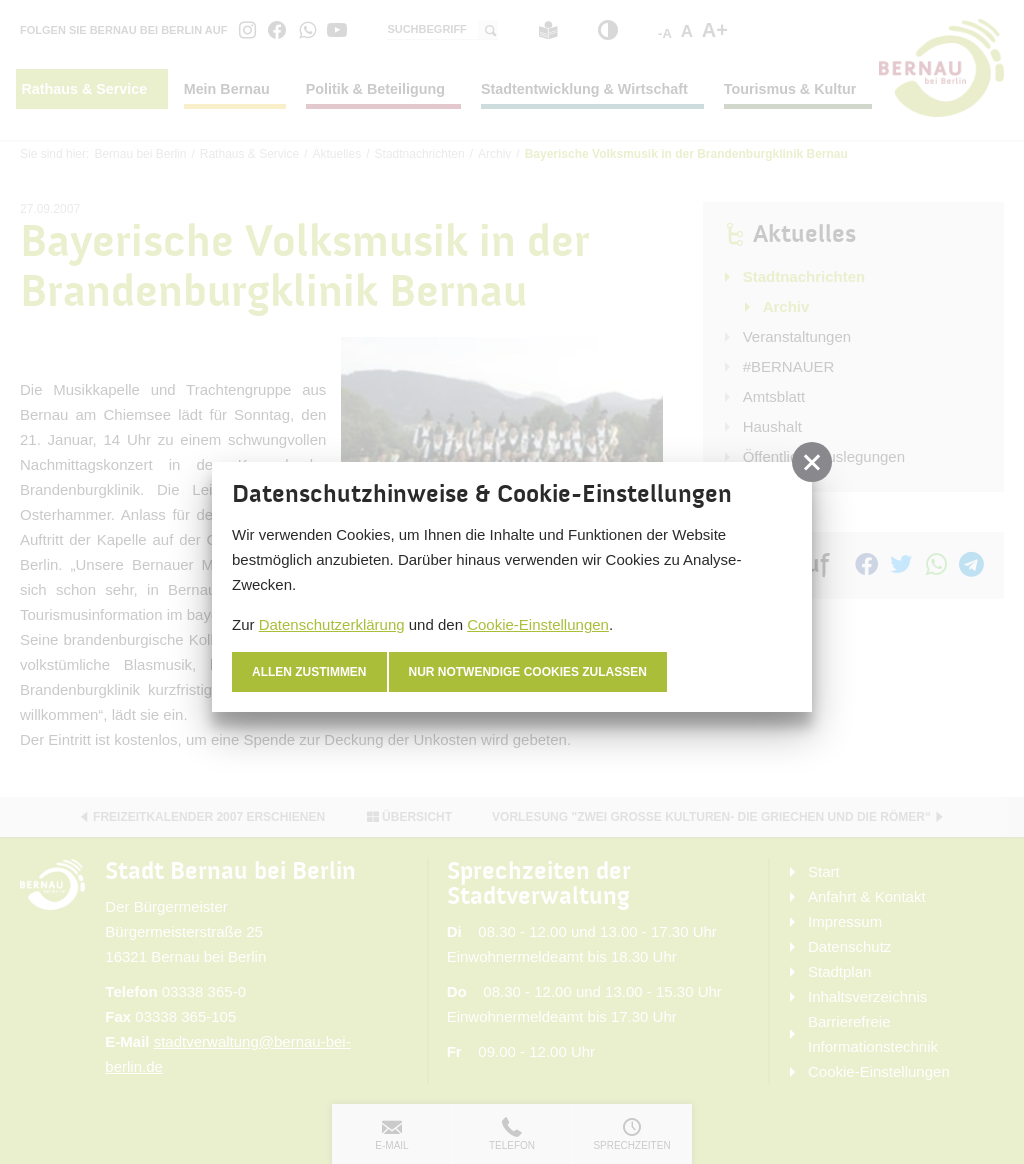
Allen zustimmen (309, 672)
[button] (812, 462)
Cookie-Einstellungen (538, 624)
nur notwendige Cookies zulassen (528, 672)
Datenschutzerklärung (332, 624)
